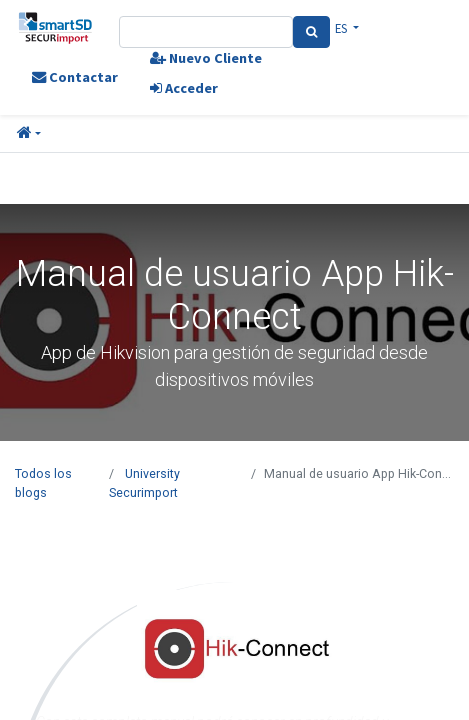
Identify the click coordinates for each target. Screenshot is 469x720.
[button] (29, 134)
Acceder (184, 88)
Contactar (75, 77)
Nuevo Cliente (206, 58)
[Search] (311, 32)
